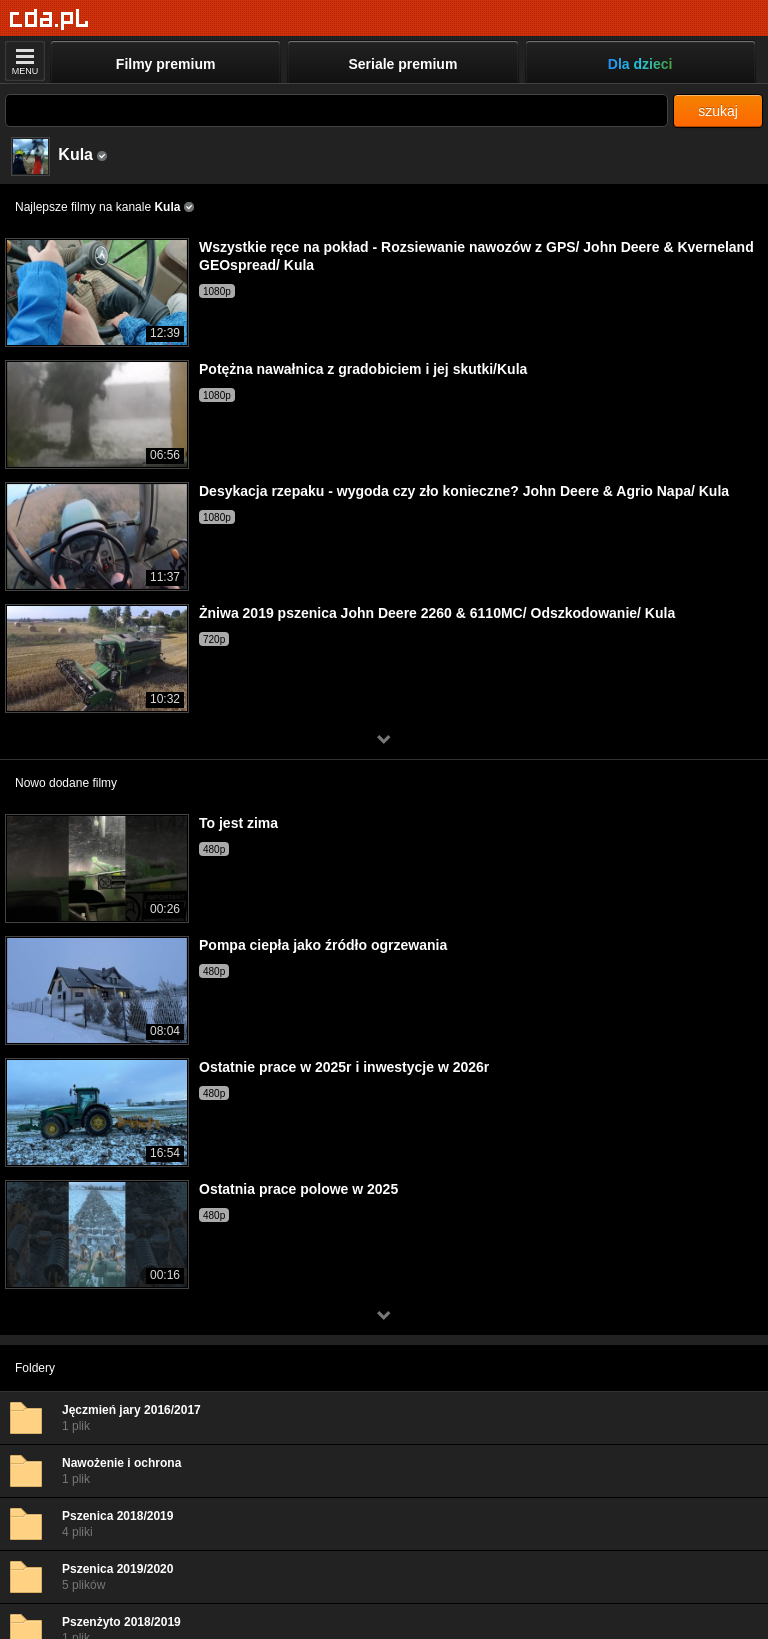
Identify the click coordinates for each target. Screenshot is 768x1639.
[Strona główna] (49, 19)
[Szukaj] (336, 110)
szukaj (718, 111)
